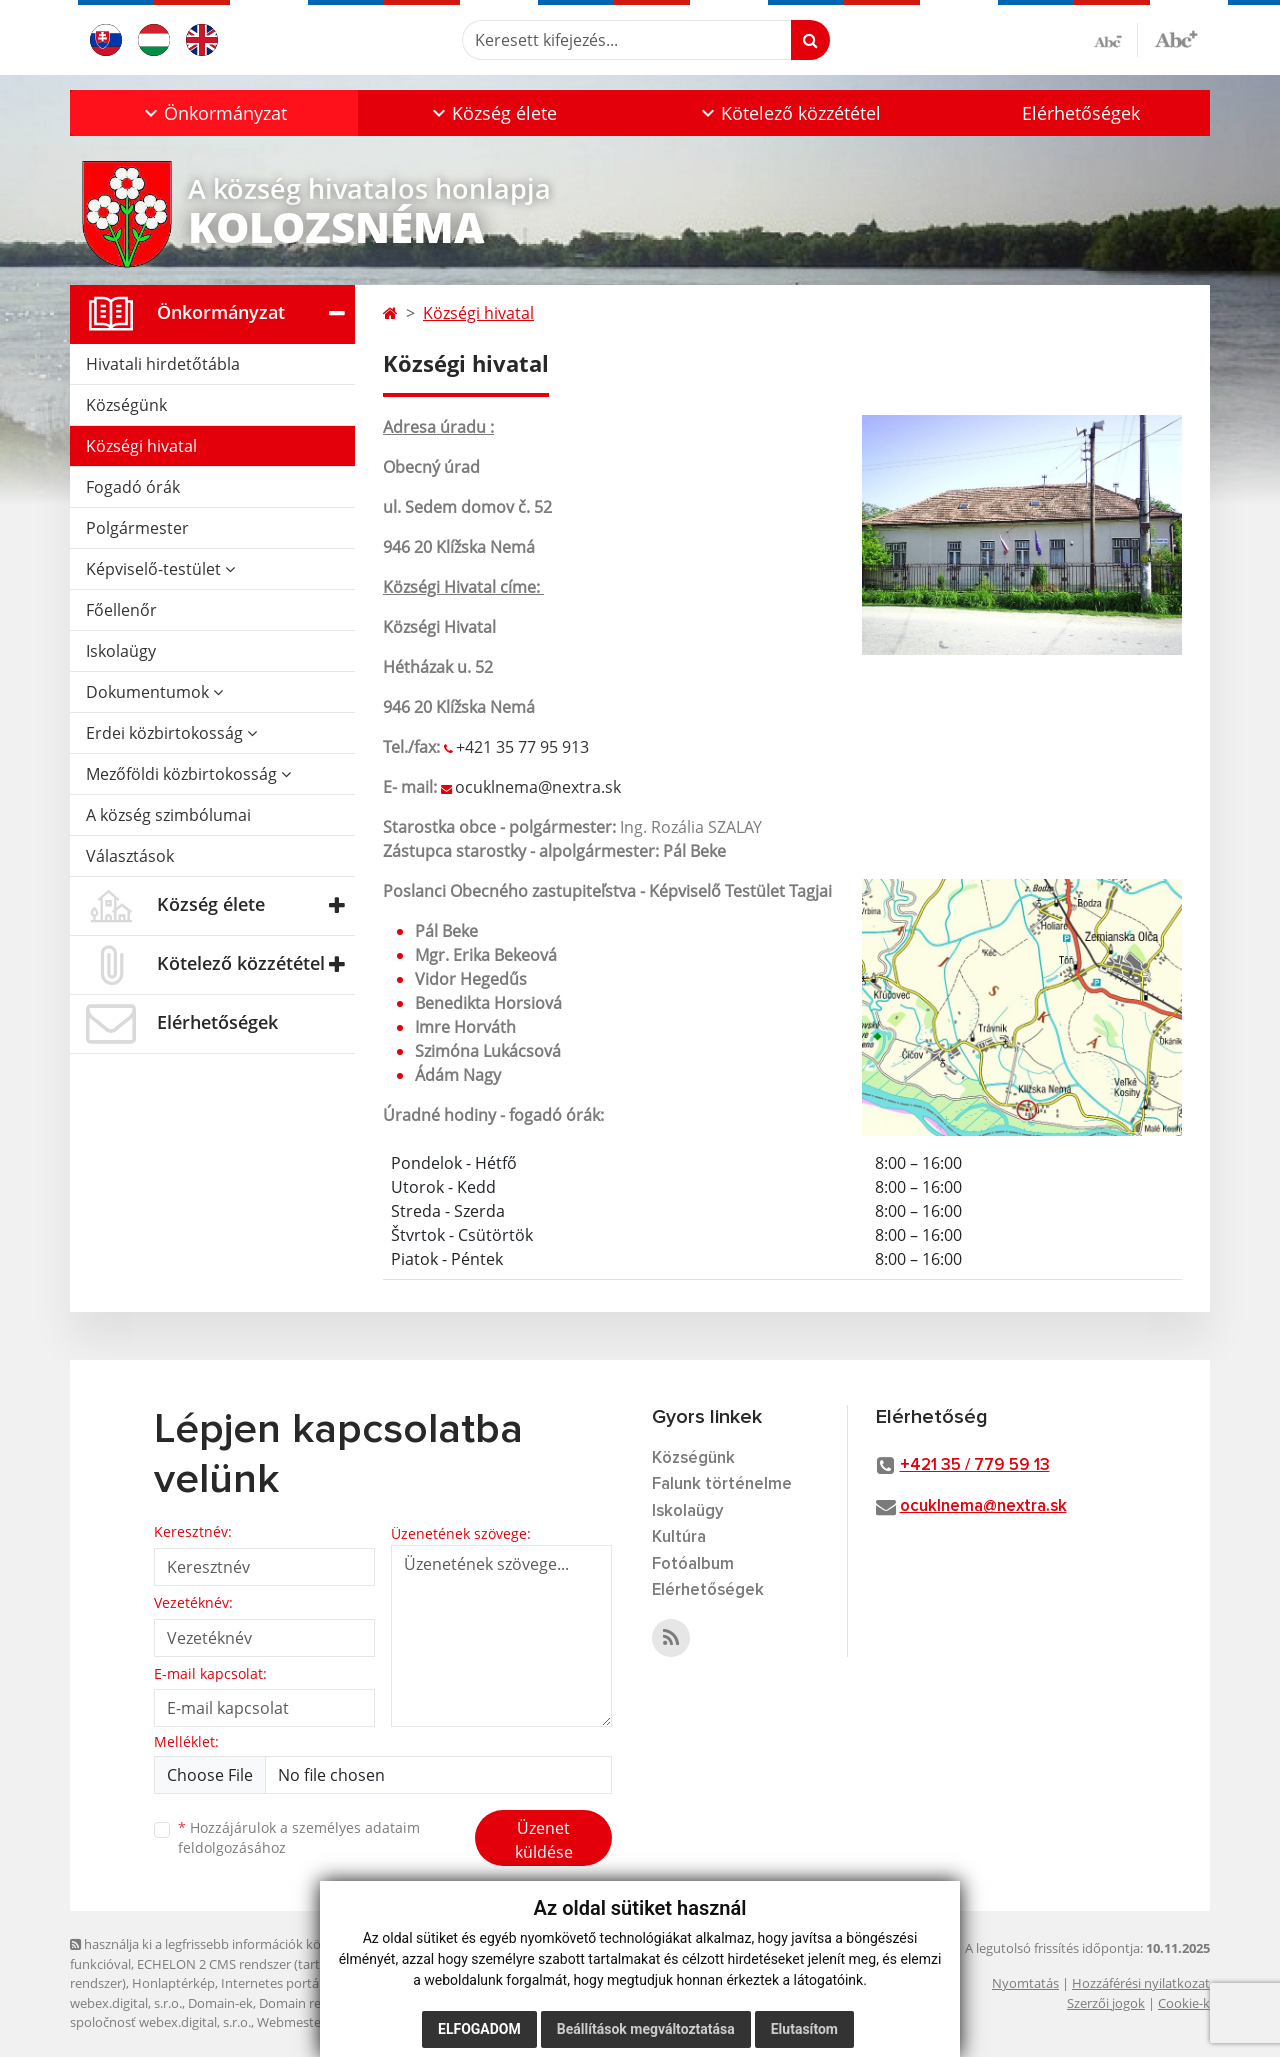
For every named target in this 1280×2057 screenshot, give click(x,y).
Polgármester (137, 528)
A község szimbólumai (168, 815)
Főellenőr (121, 610)
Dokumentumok (154, 692)
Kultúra (679, 1537)
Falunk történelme (722, 1484)
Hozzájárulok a (299, 1838)
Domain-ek (220, 2003)
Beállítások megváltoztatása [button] (646, 2029)
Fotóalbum (693, 1564)
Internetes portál (271, 1983)
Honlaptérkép (173, 1983)
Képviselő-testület (160, 569)
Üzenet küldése (544, 1840)
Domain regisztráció (318, 2003)
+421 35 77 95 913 (522, 747)
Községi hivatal (141, 446)
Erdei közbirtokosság (171, 733)
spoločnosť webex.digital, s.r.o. (160, 2022)
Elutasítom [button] (804, 2029)
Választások (130, 856)
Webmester (291, 2022)
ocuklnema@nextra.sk (538, 787)
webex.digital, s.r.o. (126, 2003)
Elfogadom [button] (479, 2029)
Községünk (126, 405)
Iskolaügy (121, 651)
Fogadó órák (133, 487)
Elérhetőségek (1081, 113)
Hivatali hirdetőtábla (163, 364)
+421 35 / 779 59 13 (975, 1465)
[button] (214, 113)
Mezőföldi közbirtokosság (188, 774)
